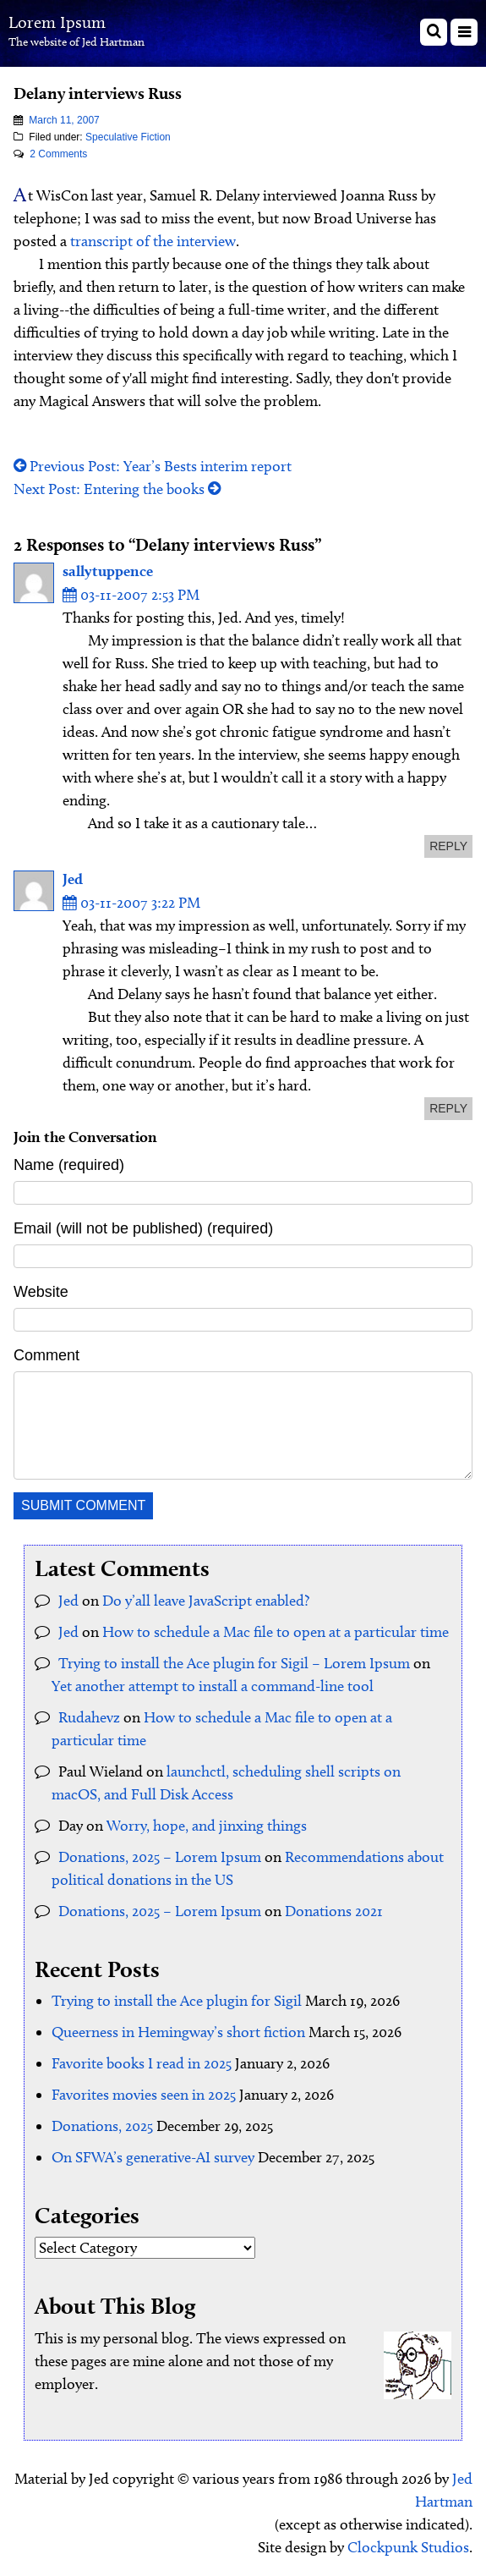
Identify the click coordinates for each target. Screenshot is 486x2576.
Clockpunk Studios (408, 2547)
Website (41, 1291)
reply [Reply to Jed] (448, 1108)
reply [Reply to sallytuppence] (448, 846)
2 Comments (58, 154)
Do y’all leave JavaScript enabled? (205, 1600)
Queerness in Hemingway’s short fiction (178, 2032)
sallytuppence (108, 570)
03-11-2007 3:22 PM (131, 902)
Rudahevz (89, 1717)
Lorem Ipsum (57, 22)
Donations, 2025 (102, 2126)
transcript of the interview (153, 241)
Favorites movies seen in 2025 (144, 2094)
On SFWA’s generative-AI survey (153, 2157)
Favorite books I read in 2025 (142, 2063)
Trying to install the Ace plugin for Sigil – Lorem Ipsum (234, 1663)
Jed (73, 878)
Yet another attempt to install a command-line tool (213, 1686)
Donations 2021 (334, 1911)
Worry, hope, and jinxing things (206, 1825)
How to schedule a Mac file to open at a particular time (275, 1632)
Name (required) (69, 1164)
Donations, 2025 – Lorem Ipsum (159, 1857)
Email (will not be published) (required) (143, 1228)
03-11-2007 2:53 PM (131, 594)
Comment (46, 1355)
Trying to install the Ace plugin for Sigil (177, 2000)
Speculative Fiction (128, 137)
